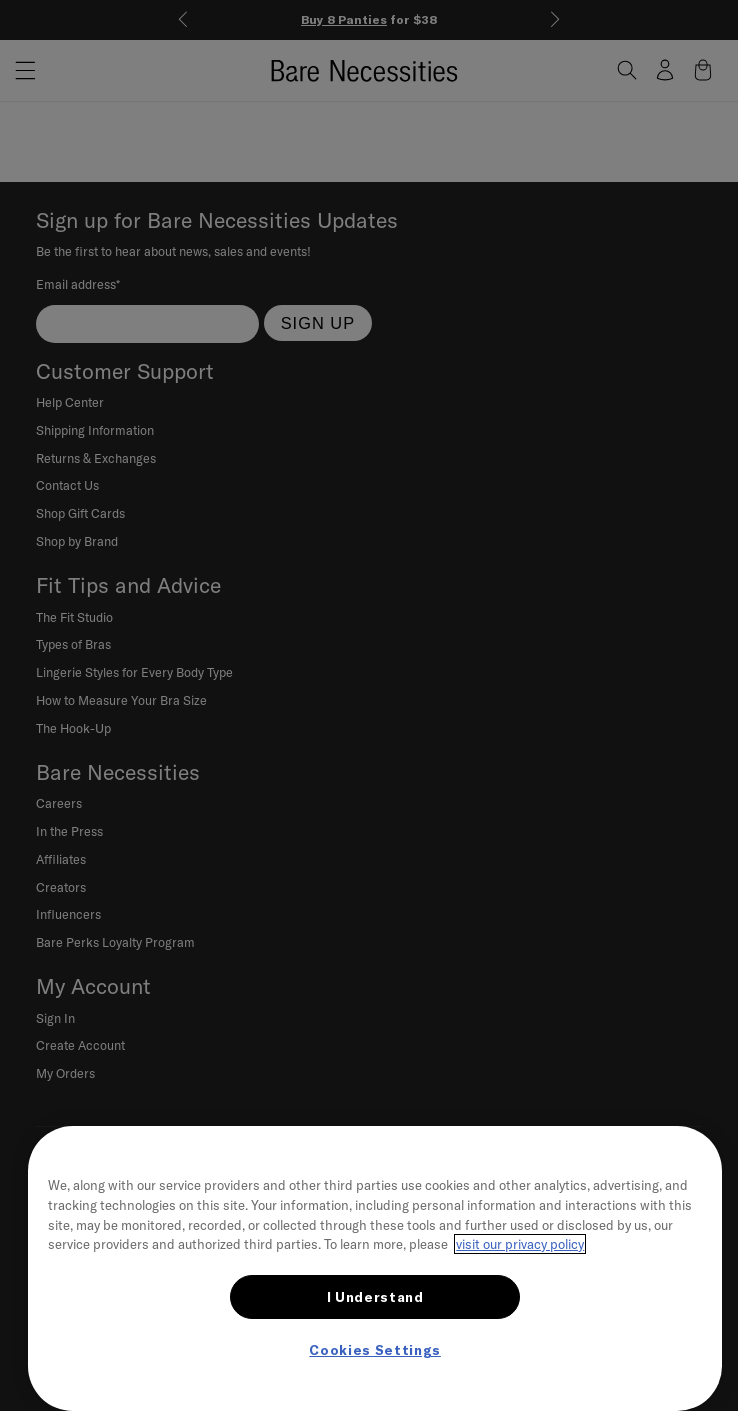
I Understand (375, 1297)
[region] (375, 1268)
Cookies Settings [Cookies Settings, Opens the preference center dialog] (375, 1350)
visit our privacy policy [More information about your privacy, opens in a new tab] (520, 1244)
